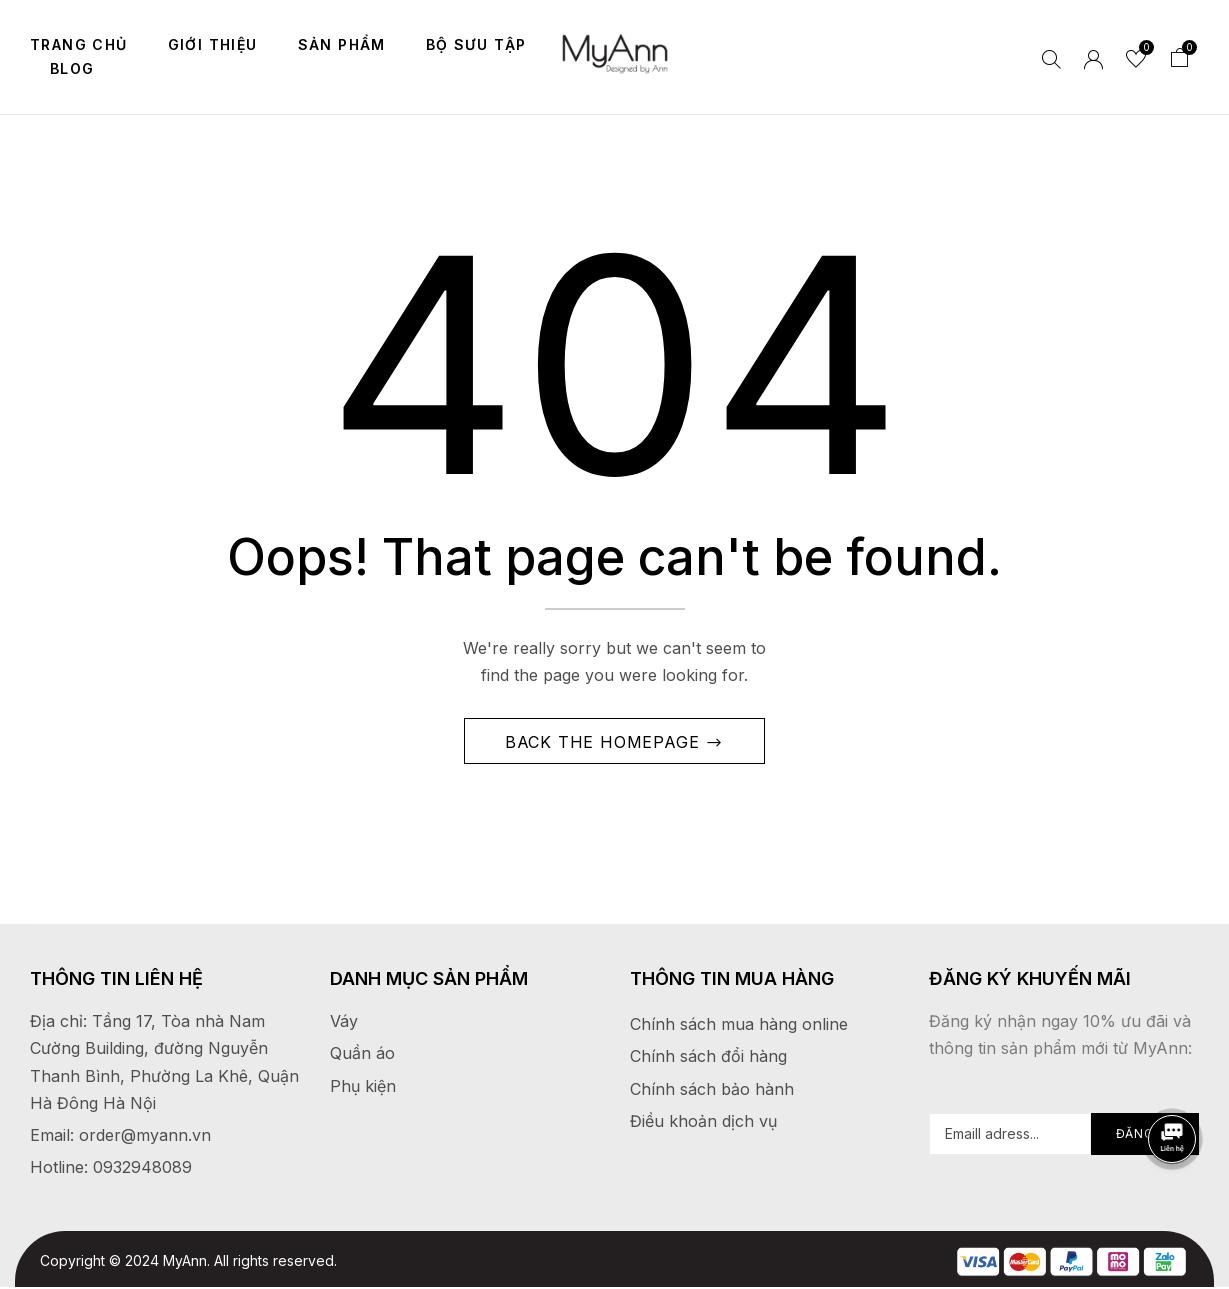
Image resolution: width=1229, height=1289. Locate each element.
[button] (1180, 60)
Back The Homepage (605, 743)
